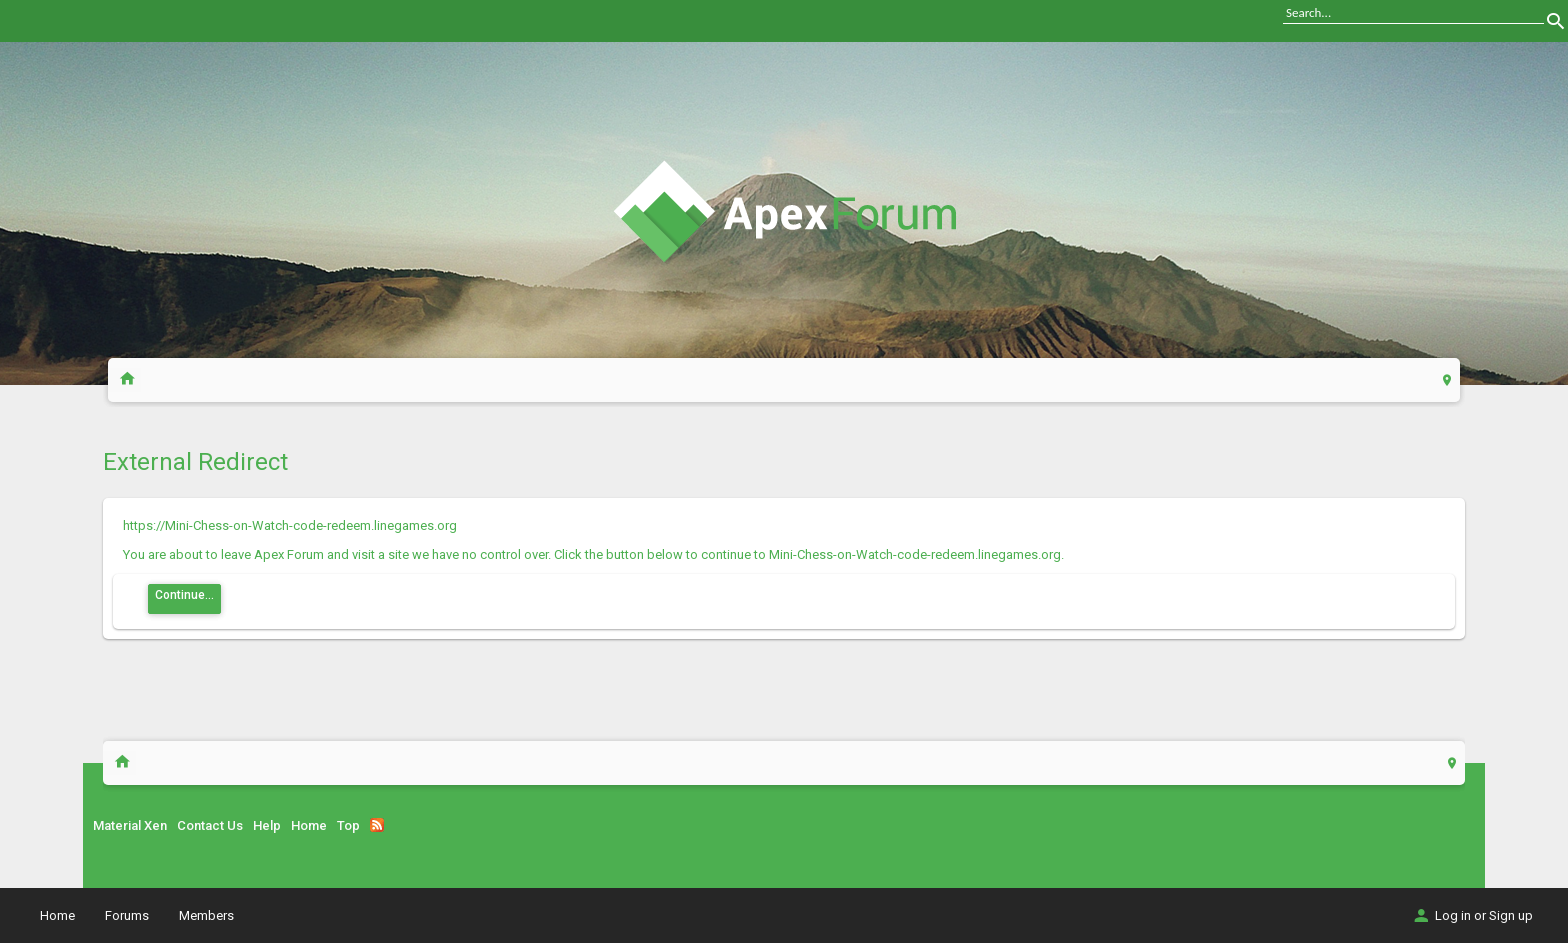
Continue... (184, 595)
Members (206, 915)
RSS (377, 825)
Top (348, 825)
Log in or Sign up (1472, 915)
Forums (127, 915)
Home (309, 825)
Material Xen (130, 825)
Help (267, 825)
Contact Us (210, 825)
